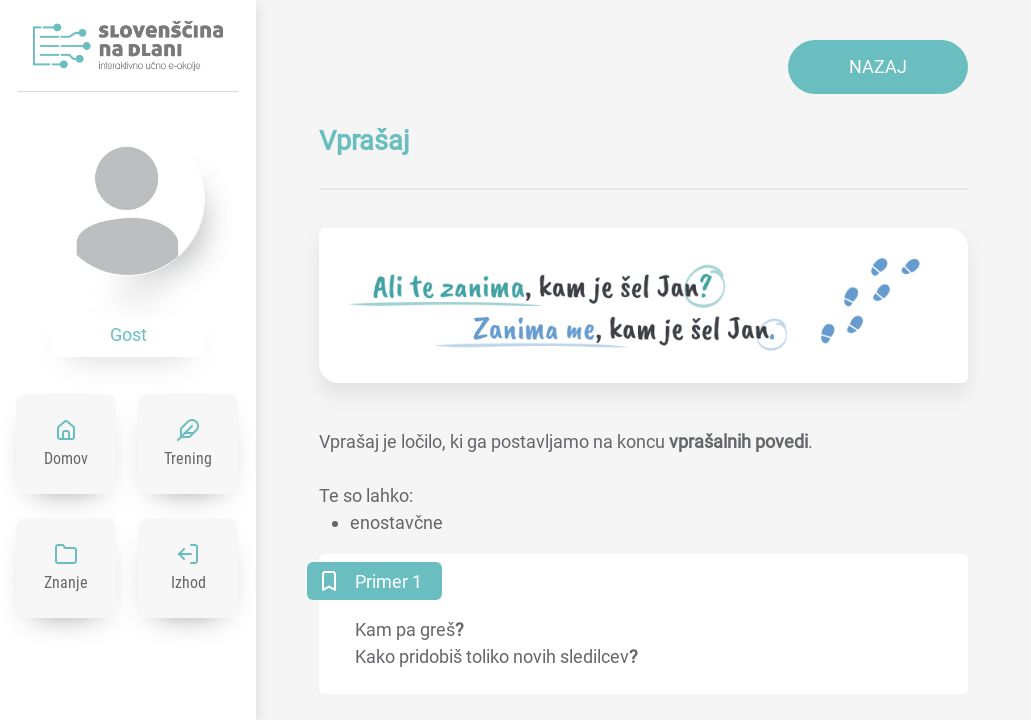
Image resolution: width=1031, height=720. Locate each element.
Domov (66, 458)
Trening (188, 458)
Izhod (188, 582)
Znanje (66, 582)
